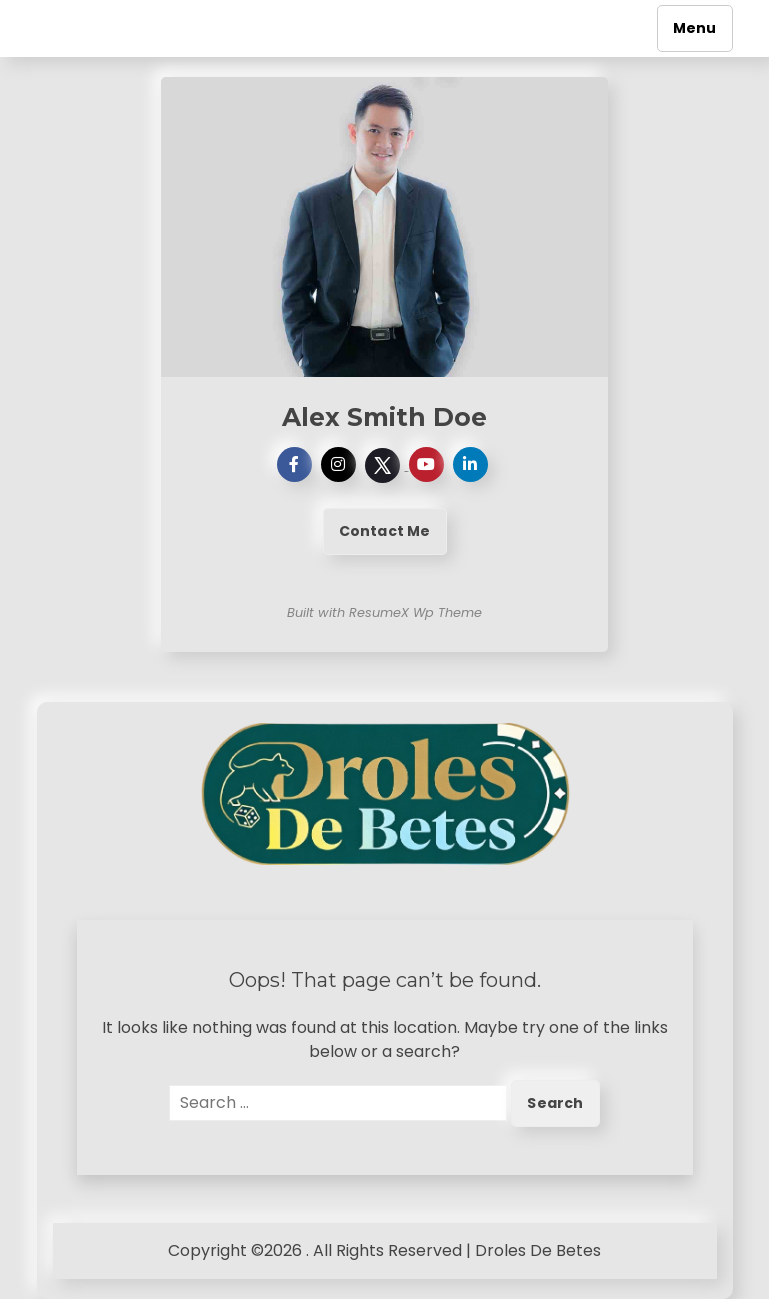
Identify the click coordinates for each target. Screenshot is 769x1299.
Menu (695, 28)
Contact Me (385, 531)
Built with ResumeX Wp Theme (384, 612)
